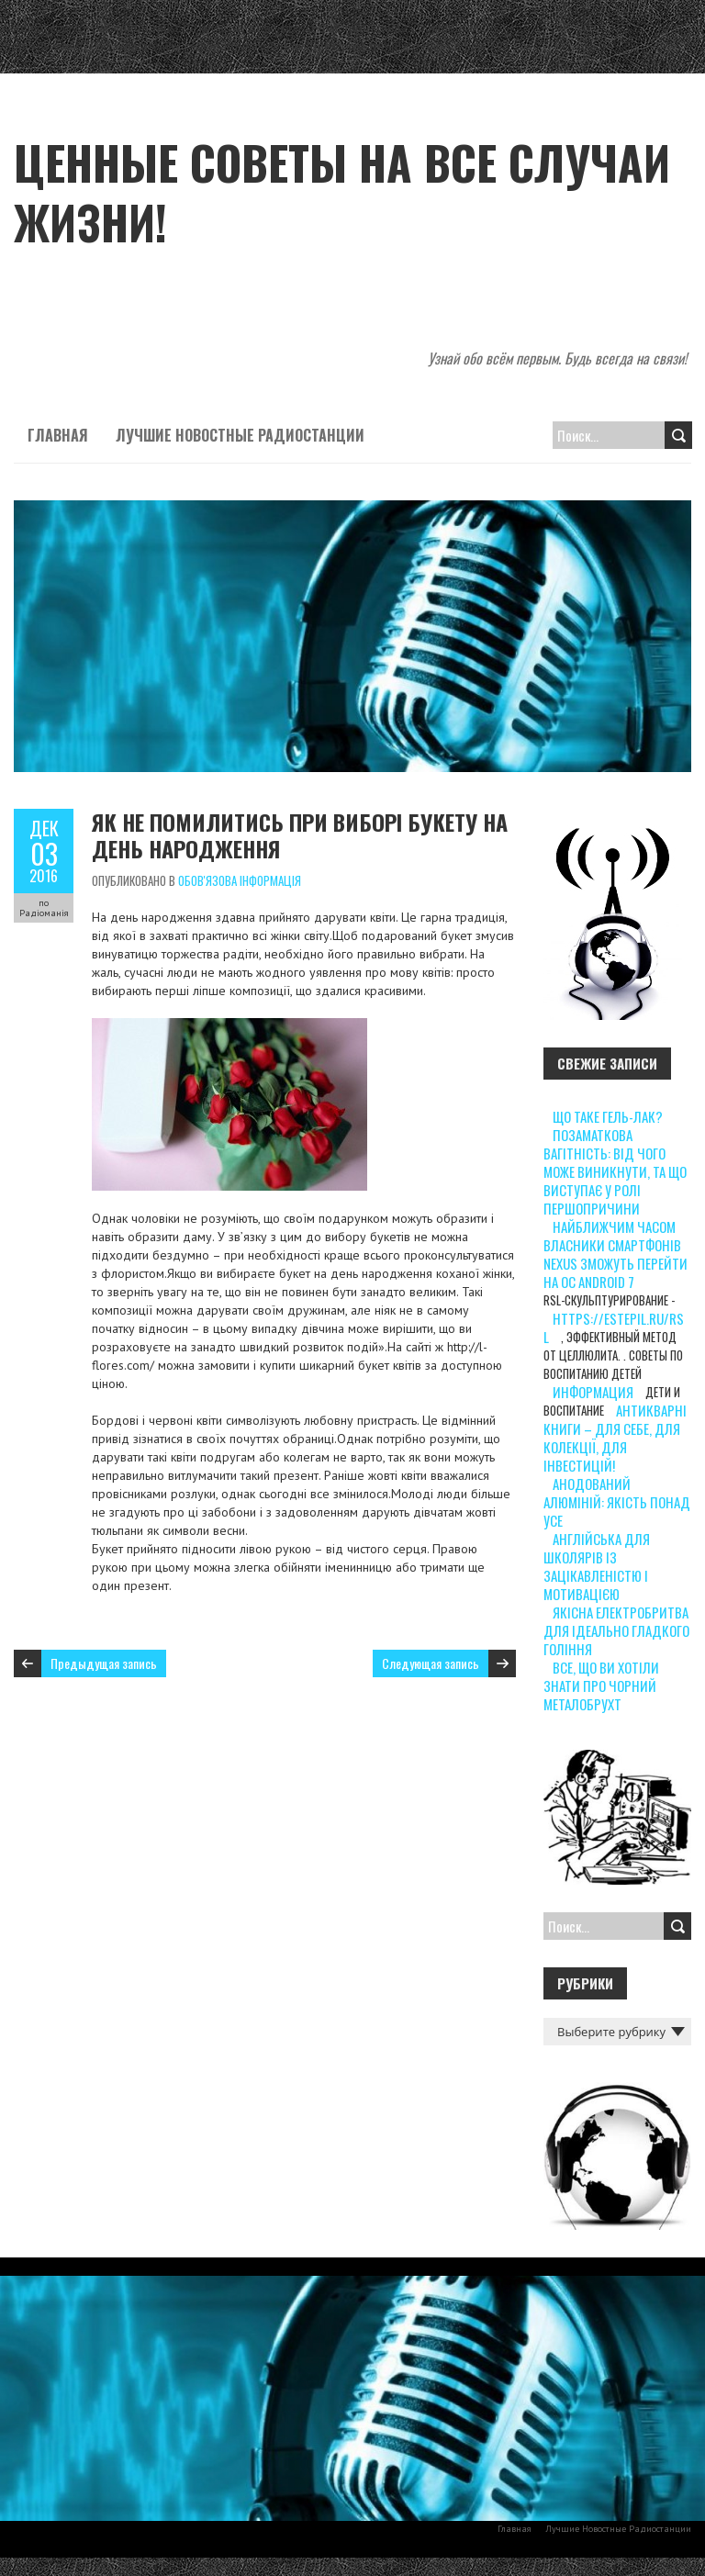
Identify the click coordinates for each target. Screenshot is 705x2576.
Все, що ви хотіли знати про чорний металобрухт (601, 1685)
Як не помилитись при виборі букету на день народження (300, 835)
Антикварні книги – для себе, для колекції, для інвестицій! (615, 1437)
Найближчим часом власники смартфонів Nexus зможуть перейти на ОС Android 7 (615, 1254)
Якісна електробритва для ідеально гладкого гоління (616, 1630)
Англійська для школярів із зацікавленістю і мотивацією (596, 1566)
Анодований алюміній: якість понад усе (616, 1501)
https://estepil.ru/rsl (613, 1327)
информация (593, 1392)
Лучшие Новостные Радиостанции (240, 435)
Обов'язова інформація (239, 880)
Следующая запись (430, 1663)
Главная (58, 435)
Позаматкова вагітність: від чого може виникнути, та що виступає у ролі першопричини (615, 1171)
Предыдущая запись (103, 1663)
